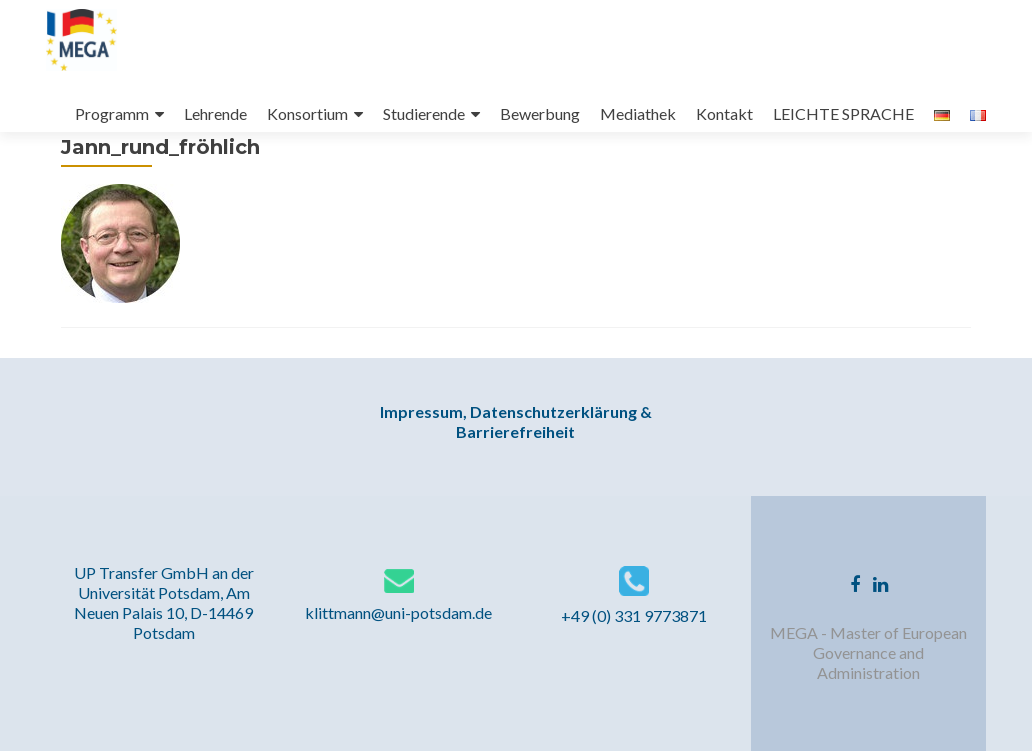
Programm (112, 113)
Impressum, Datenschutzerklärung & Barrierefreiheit (516, 421)
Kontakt (724, 113)
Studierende (424, 113)
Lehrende (215, 113)
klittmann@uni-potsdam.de (398, 612)
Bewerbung (540, 113)
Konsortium (307, 113)
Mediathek (638, 113)
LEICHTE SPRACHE (843, 113)
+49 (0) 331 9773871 (634, 615)
